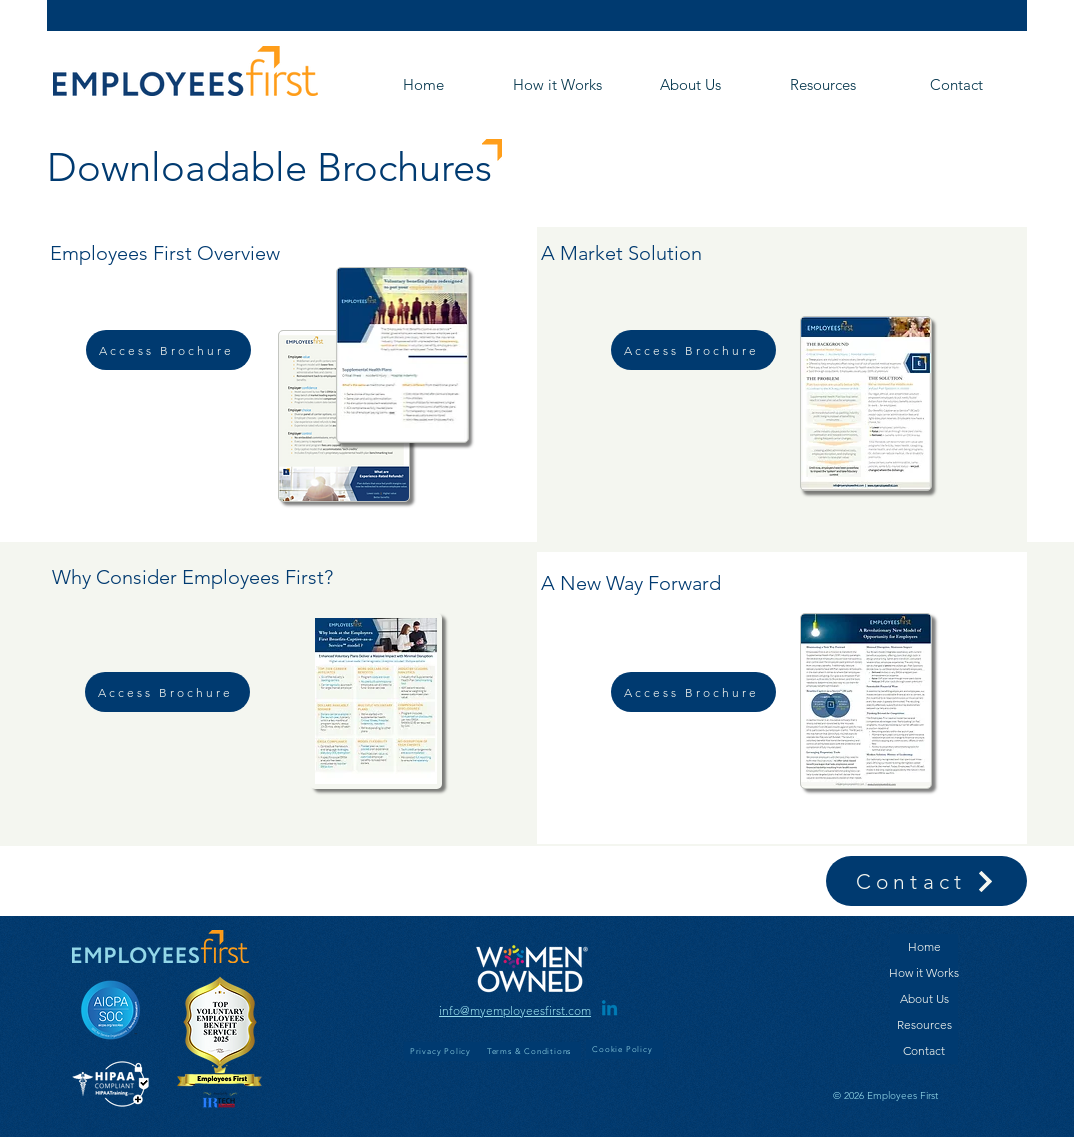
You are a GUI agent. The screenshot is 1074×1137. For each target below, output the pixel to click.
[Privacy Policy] (442, 1051)
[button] (689, 85)
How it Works (924, 972)
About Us (924, 998)
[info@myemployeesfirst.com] (515, 1010)
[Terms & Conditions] (531, 1051)
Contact (924, 1050)
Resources (924, 1024)
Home (924, 946)
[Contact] (926, 881)
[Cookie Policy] (624, 1049)
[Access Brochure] (168, 350)
